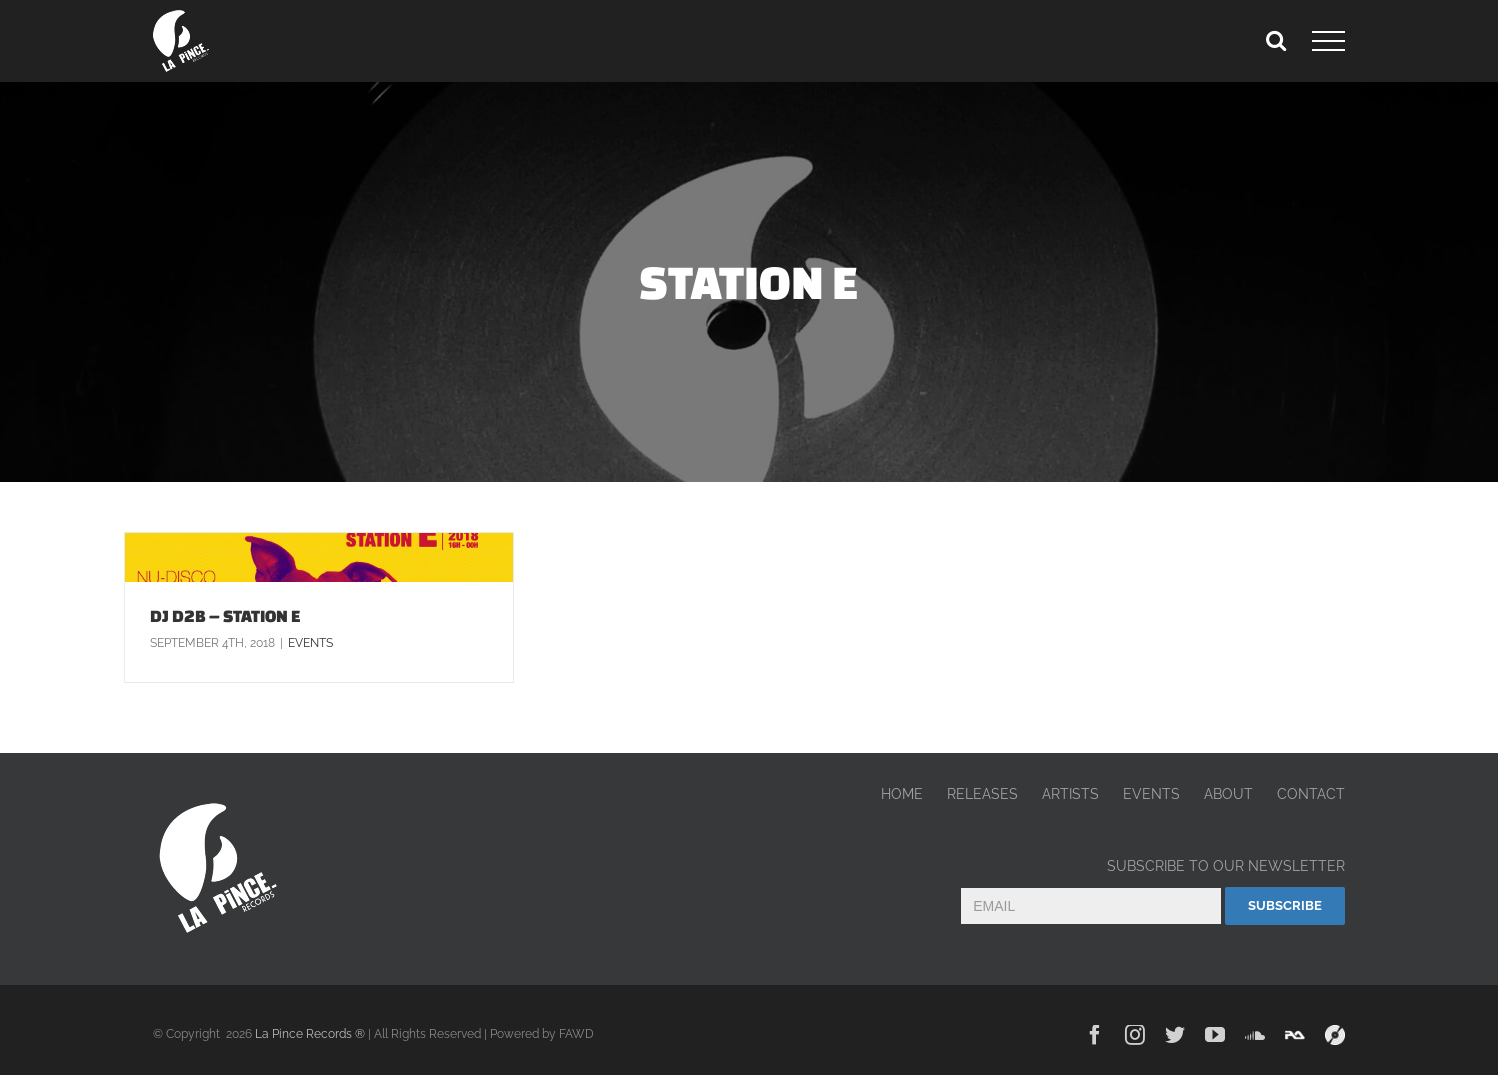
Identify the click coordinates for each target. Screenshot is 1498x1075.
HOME (902, 794)
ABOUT (1228, 794)
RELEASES (982, 794)
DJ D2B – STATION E (225, 615)
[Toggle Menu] (1328, 41)
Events (310, 643)
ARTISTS (1070, 794)
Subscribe (1285, 905)
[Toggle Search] (1276, 40)
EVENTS (1151, 794)
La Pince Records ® (310, 1034)
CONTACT (1311, 794)
